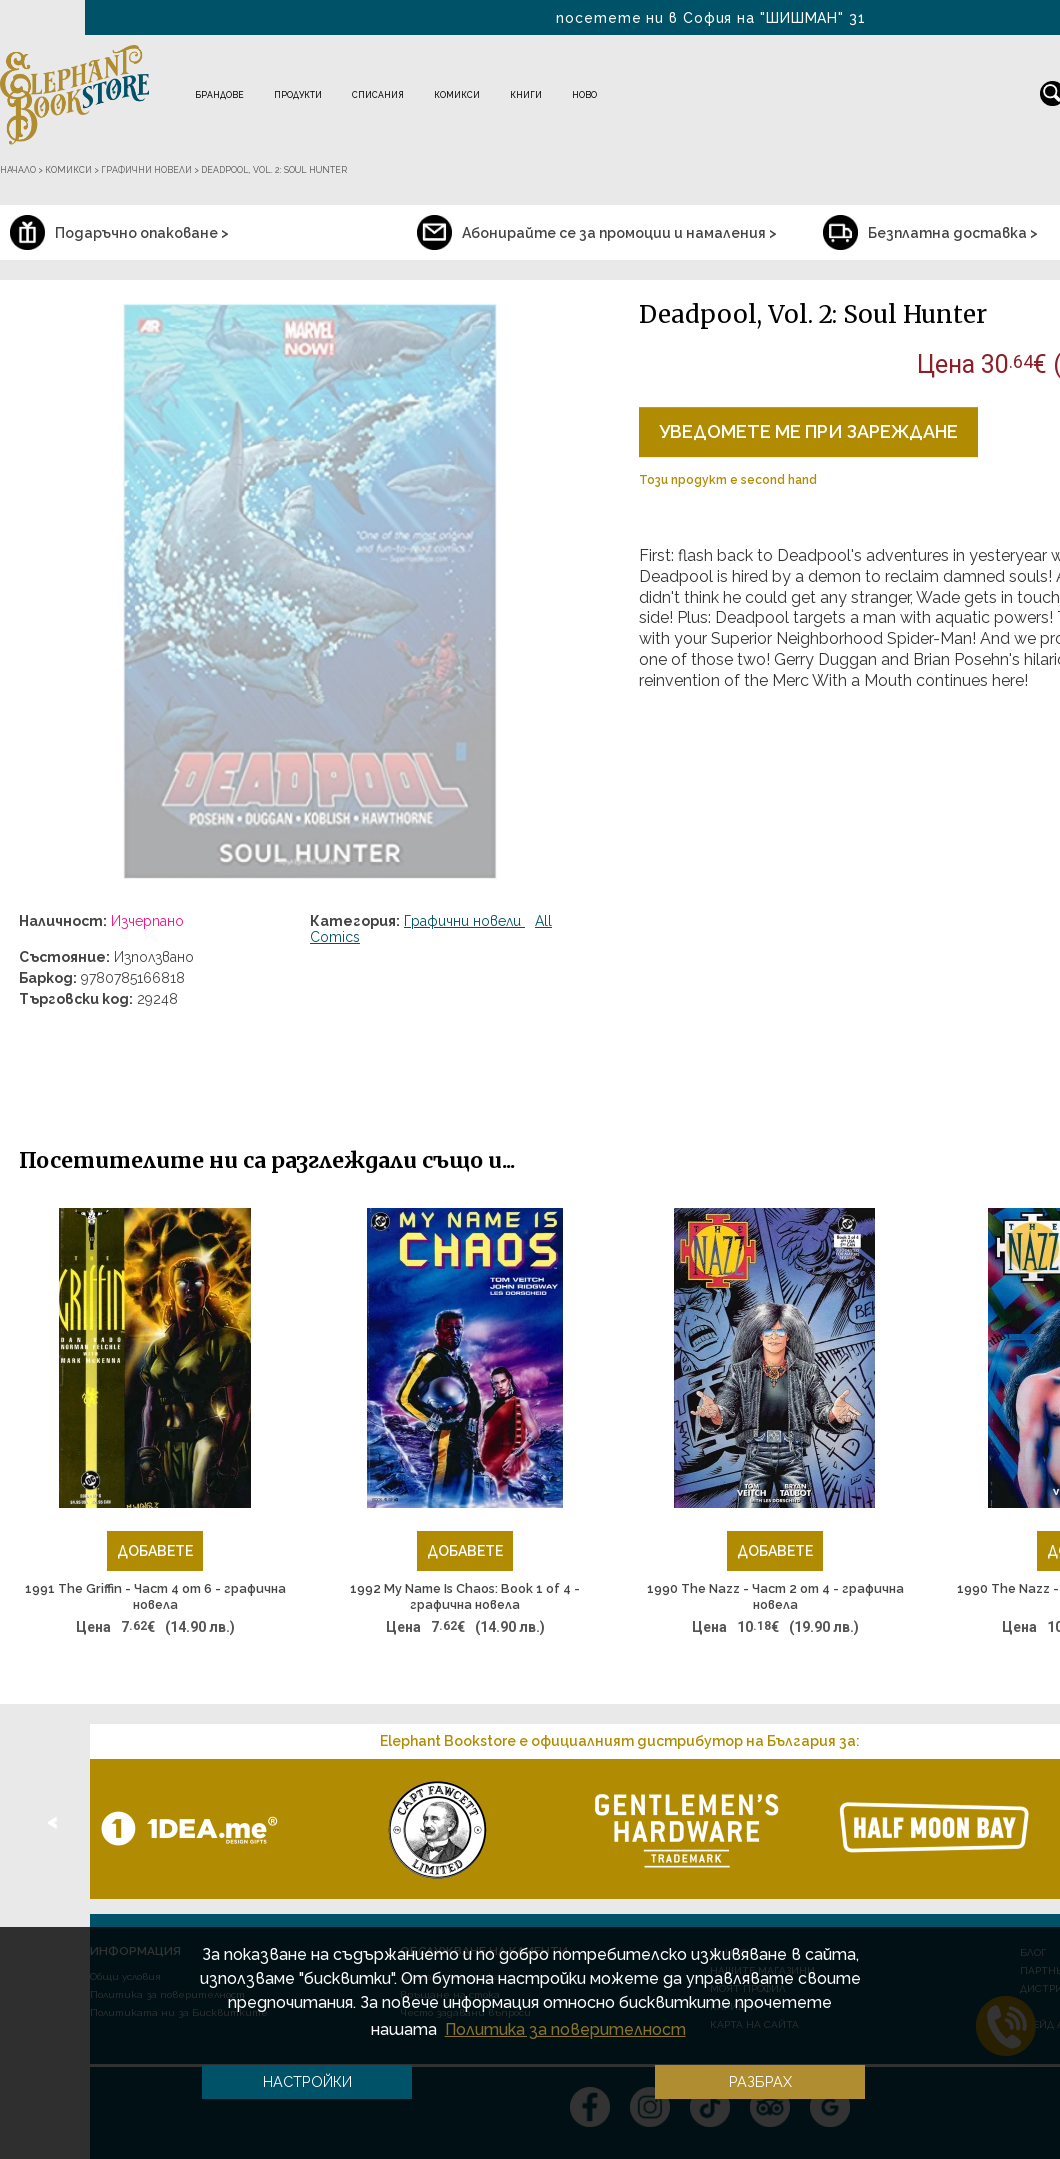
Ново (584, 95)
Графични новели (464, 921)
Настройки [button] (307, 2081)
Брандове (219, 95)
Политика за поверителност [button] (565, 2029)
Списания (378, 95)
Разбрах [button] (760, 2081)
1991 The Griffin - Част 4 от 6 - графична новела (155, 1596)
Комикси (457, 95)
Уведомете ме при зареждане (808, 431)
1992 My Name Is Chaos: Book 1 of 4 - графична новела (465, 1596)
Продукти (298, 95)
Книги (526, 95)
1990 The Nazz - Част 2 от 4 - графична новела (775, 1596)
